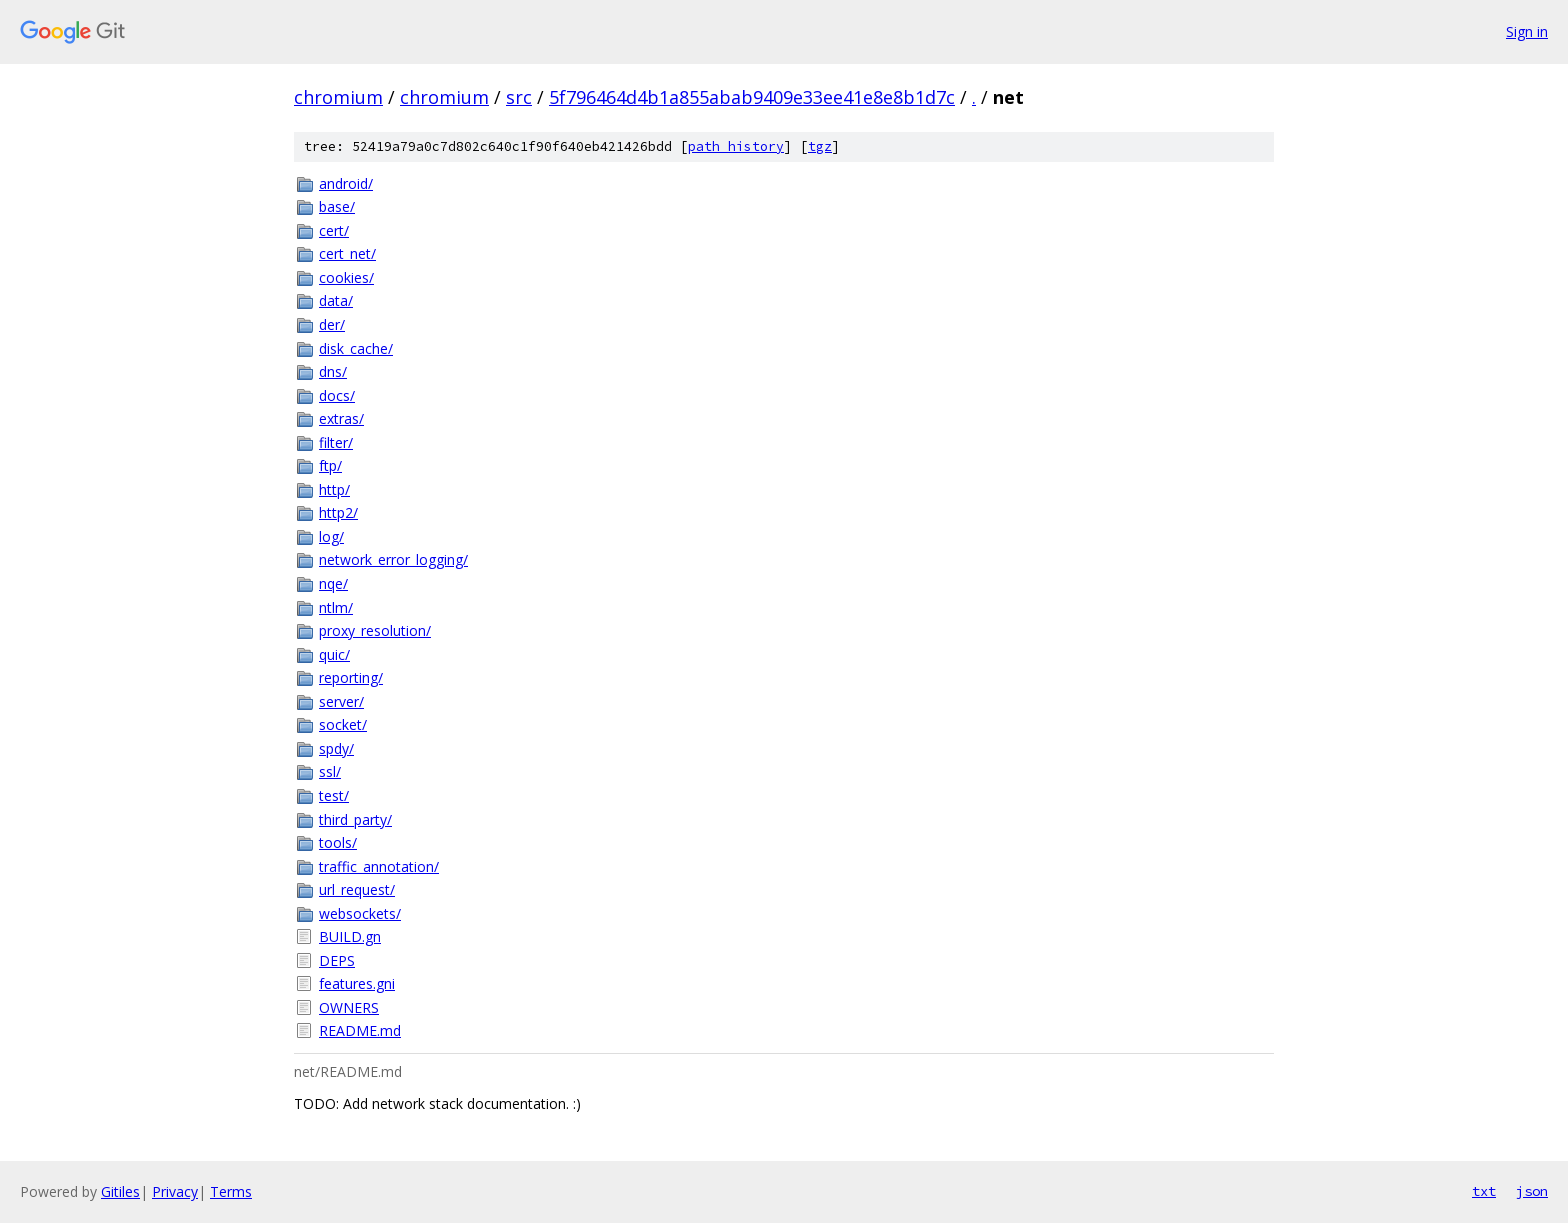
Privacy (175, 1191)
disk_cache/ (356, 348)
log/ (331, 536)
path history (736, 146)
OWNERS (349, 1007)
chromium (338, 97)
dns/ (333, 371)
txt (1484, 1191)
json (1532, 1191)
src (519, 97)
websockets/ (360, 913)
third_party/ (355, 819)
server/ (341, 701)
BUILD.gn (350, 936)
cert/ (334, 230)
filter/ (336, 442)
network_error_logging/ (393, 559)
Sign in (1527, 31)
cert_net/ (347, 253)
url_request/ (357, 889)
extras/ (341, 418)
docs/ (337, 395)
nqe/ (333, 583)
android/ (346, 183)
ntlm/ (336, 607)
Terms (231, 1191)
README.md (360, 1030)
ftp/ (330, 465)
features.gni (357, 983)
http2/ (338, 512)
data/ (336, 300)
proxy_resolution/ (375, 630)
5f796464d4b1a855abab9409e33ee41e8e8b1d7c (752, 97)
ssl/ (330, 771)
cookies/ (346, 277)
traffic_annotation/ (379, 866)
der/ (332, 324)
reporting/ (351, 677)
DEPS (337, 960)
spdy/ (336, 748)
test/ (334, 795)
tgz (820, 146)
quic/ (334, 654)
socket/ (343, 724)
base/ (337, 206)
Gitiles (120, 1191)
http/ (334, 489)
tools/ (338, 842)
